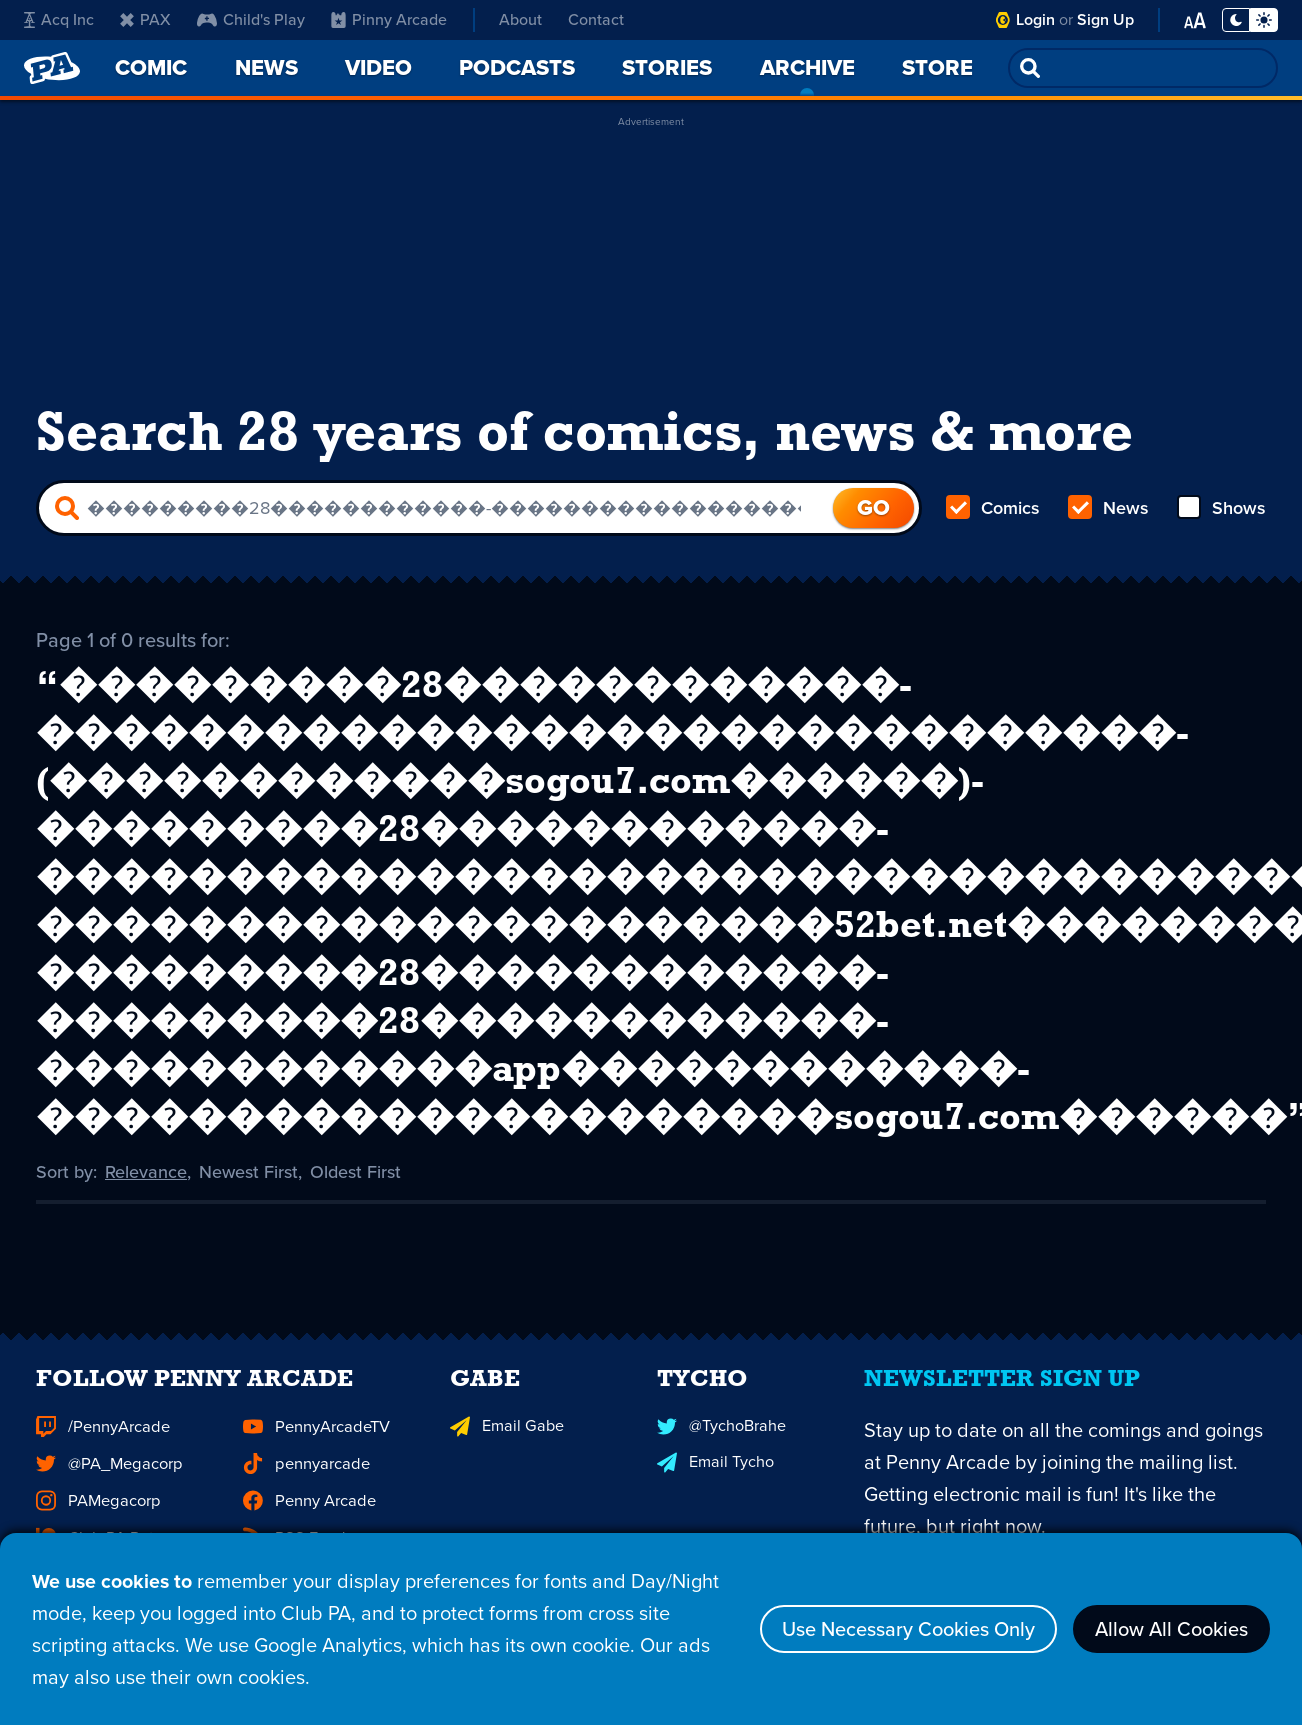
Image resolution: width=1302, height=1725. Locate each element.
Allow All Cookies (1171, 1630)
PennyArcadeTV (315, 1455)
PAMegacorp (97, 1528)
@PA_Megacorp (108, 1492)
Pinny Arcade (385, 20)
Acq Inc (57, 20)
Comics (993, 508)
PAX (145, 20)
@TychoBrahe (721, 1455)
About (518, 19)
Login (1037, 19)
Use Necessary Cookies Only (908, 1630)
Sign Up (1106, 19)
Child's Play (251, 20)
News (1108, 508)
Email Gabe (505, 1455)
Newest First (248, 1170)
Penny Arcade (308, 1528)
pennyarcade (305, 1492)
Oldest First (355, 1170)
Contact (597, 19)
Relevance (146, 1170)
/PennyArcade (102, 1455)
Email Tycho (715, 1491)
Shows (1221, 508)
